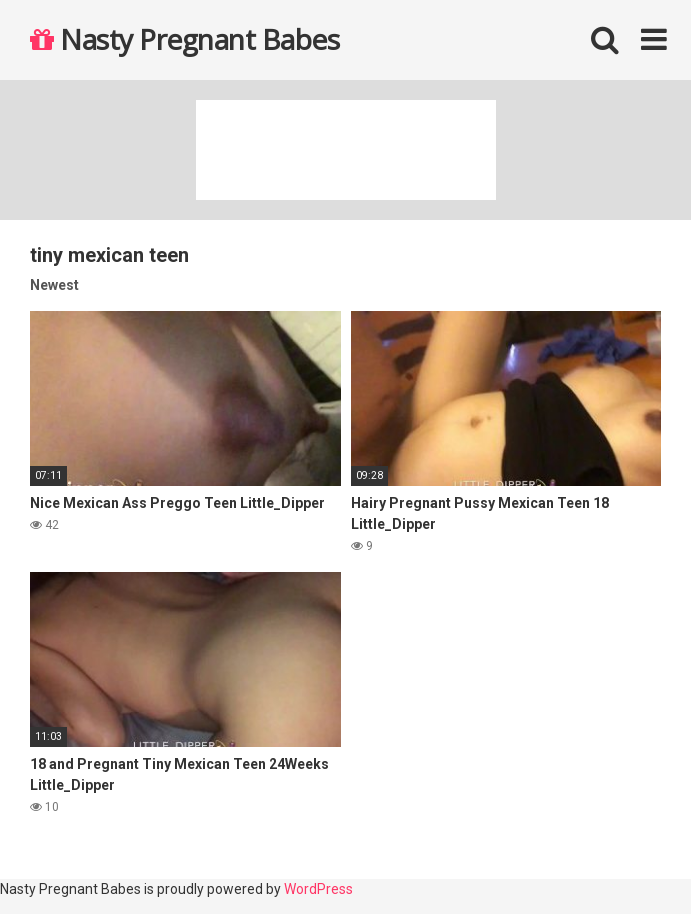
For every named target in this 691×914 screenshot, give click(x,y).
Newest (54, 285)
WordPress (318, 889)
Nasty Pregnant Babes (184, 39)
